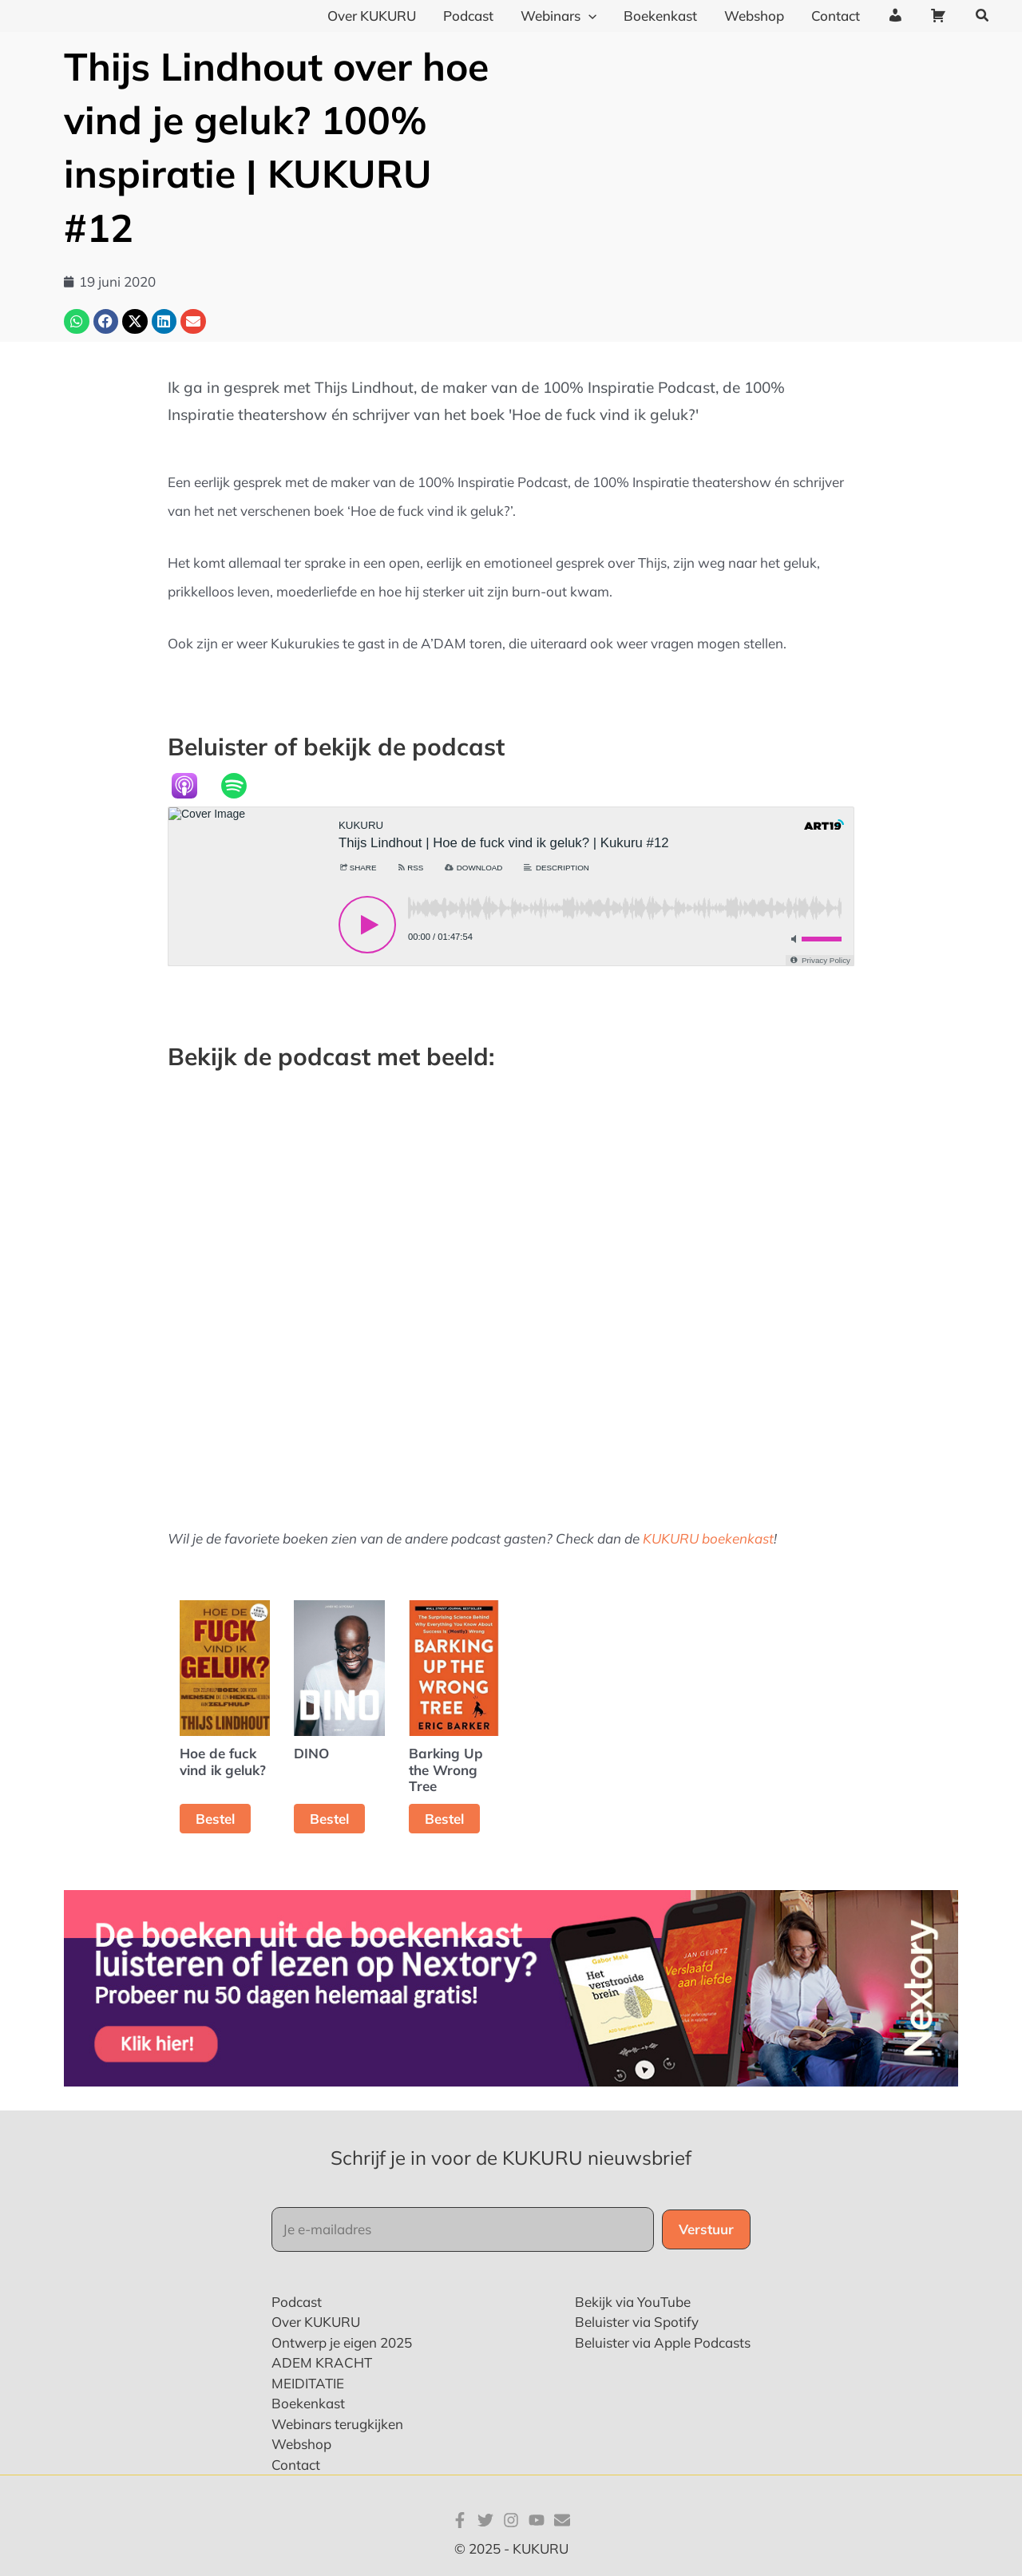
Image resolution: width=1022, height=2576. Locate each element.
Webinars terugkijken (337, 2423)
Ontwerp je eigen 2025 (341, 2342)
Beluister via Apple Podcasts (663, 2342)
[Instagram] (511, 2520)
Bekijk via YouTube (633, 2301)
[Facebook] (460, 2520)
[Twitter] (485, 2520)
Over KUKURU (315, 2321)
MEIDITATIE (307, 2383)
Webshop (301, 2443)
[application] (588, 16)
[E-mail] (562, 2520)
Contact (295, 2464)
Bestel (215, 1818)
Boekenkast (308, 2403)
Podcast (296, 2301)
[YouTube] (537, 2520)
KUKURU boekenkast (708, 1538)
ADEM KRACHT (321, 2362)
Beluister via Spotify (637, 2321)
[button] (983, 16)
